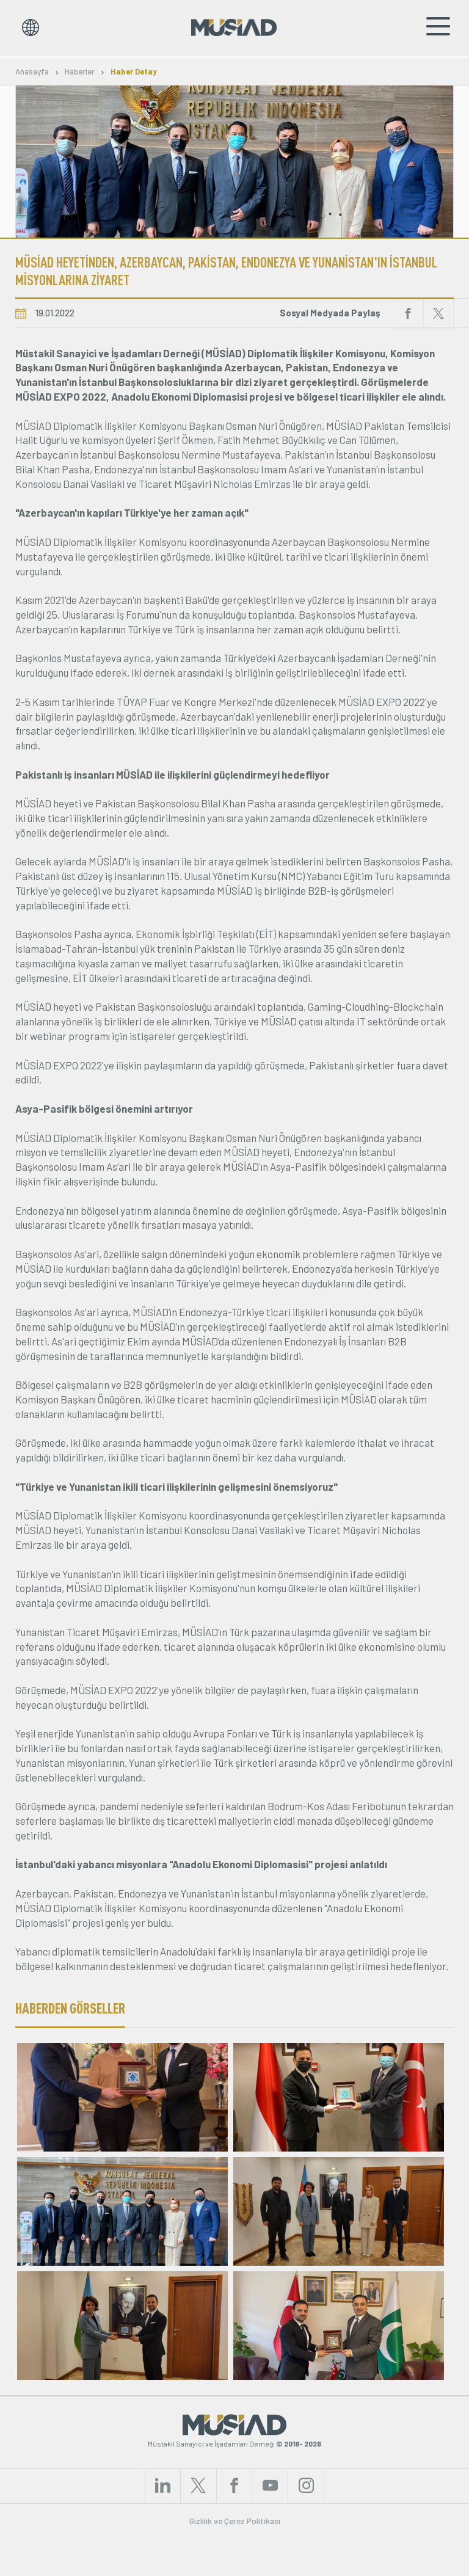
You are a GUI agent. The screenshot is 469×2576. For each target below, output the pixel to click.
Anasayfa (32, 72)
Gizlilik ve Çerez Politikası (235, 2558)
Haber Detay (134, 72)
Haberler (80, 72)
